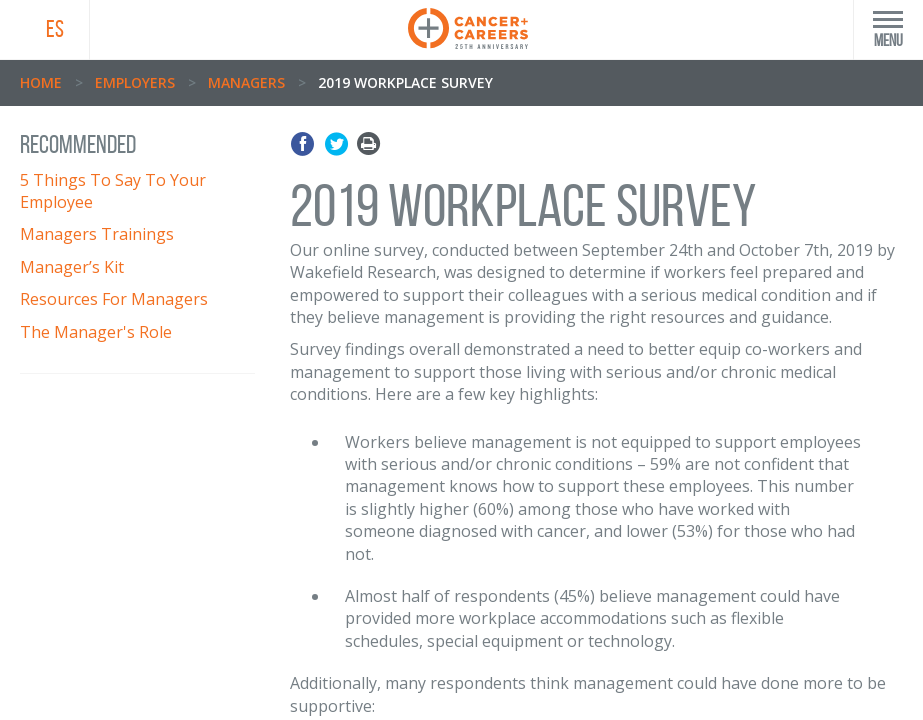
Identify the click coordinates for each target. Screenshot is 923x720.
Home (41, 82)
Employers (135, 82)
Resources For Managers (114, 299)
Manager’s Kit (72, 267)
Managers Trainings (97, 234)
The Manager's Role (96, 332)
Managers (246, 82)
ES (55, 29)
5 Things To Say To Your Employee (113, 191)
